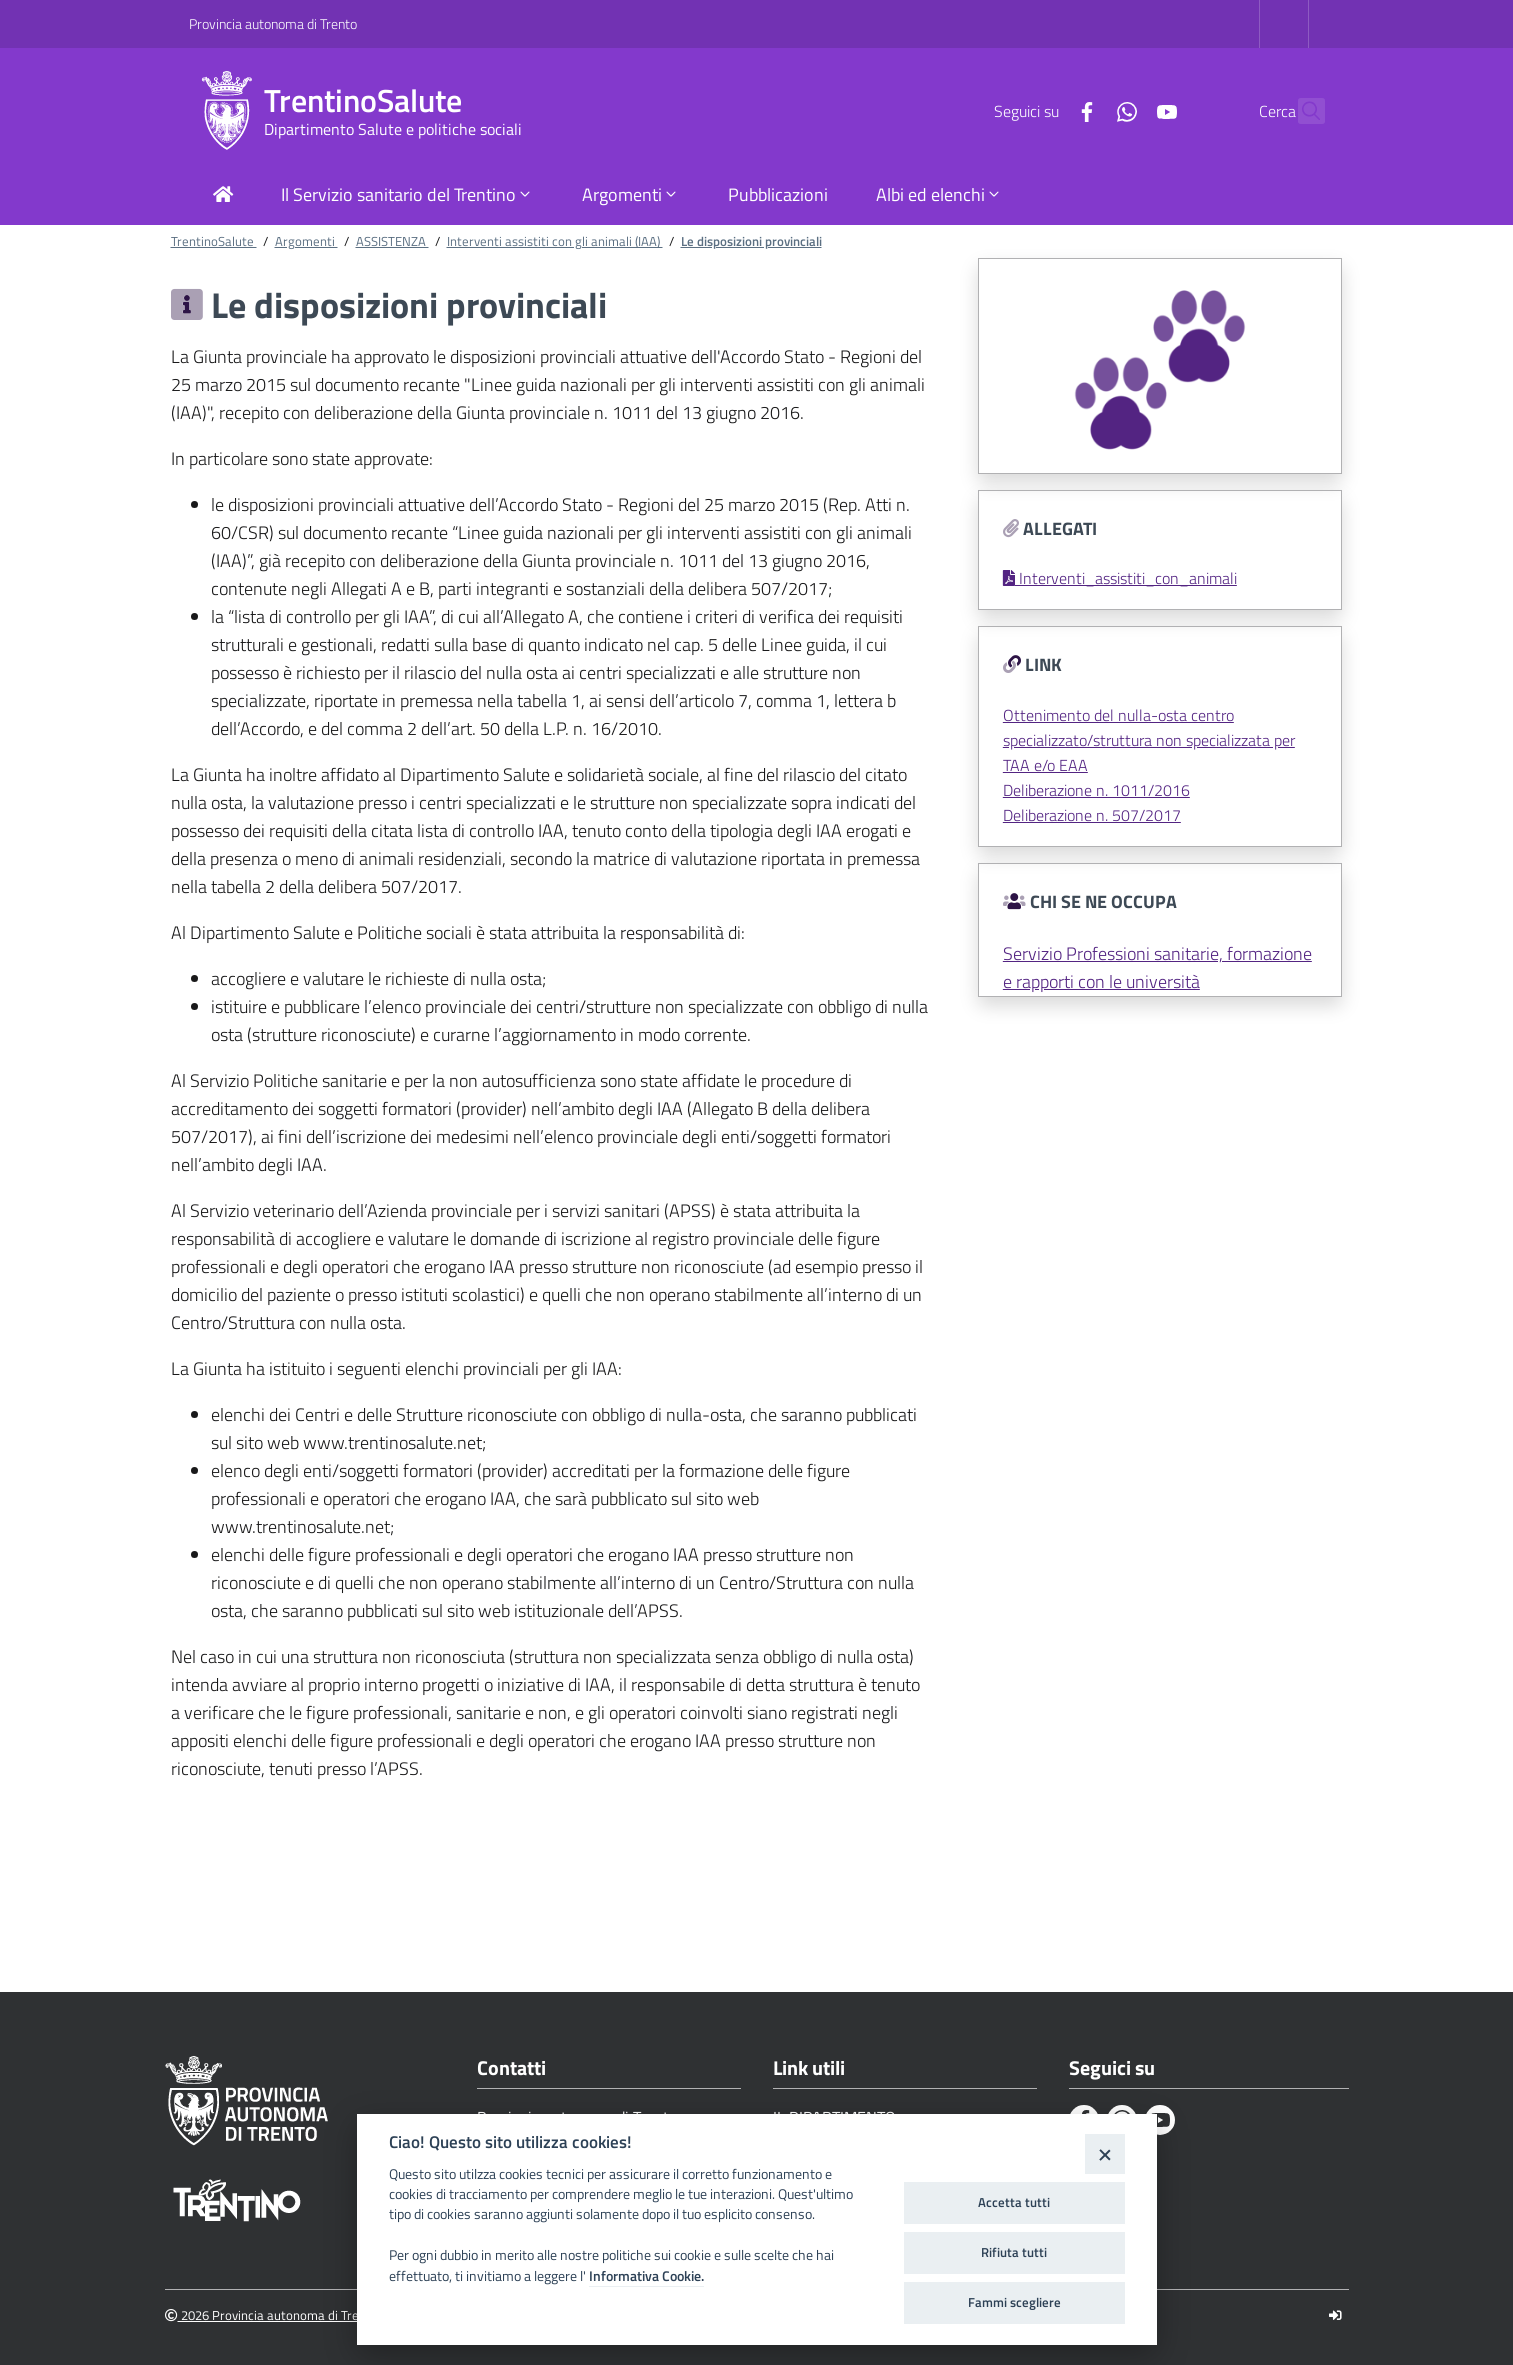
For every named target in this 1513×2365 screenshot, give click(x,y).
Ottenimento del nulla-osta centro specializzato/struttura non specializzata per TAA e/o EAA (1149, 740)
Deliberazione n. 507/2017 (1092, 815)
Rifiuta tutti (1014, 2252)
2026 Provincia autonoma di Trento (271, 2315)
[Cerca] (1301, 111)
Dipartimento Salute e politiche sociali (393, 129)
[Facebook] (1044, 110)
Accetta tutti (1014, 2202)
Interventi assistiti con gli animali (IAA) (555, 241)
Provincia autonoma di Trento (273, 23)
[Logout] (1335, 2315)
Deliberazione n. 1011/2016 (1096, 790)
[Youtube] (1124, 110)
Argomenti (306, 241)
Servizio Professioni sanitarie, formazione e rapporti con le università (1157, 967)
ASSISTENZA (392, 241)
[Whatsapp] (1084, 110)
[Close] (1104, 2153)
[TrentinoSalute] (226, 111)
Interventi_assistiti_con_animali (1120, 578)
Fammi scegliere (1014, 2302)
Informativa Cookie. (646, 2276)
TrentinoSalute (363, 100)
